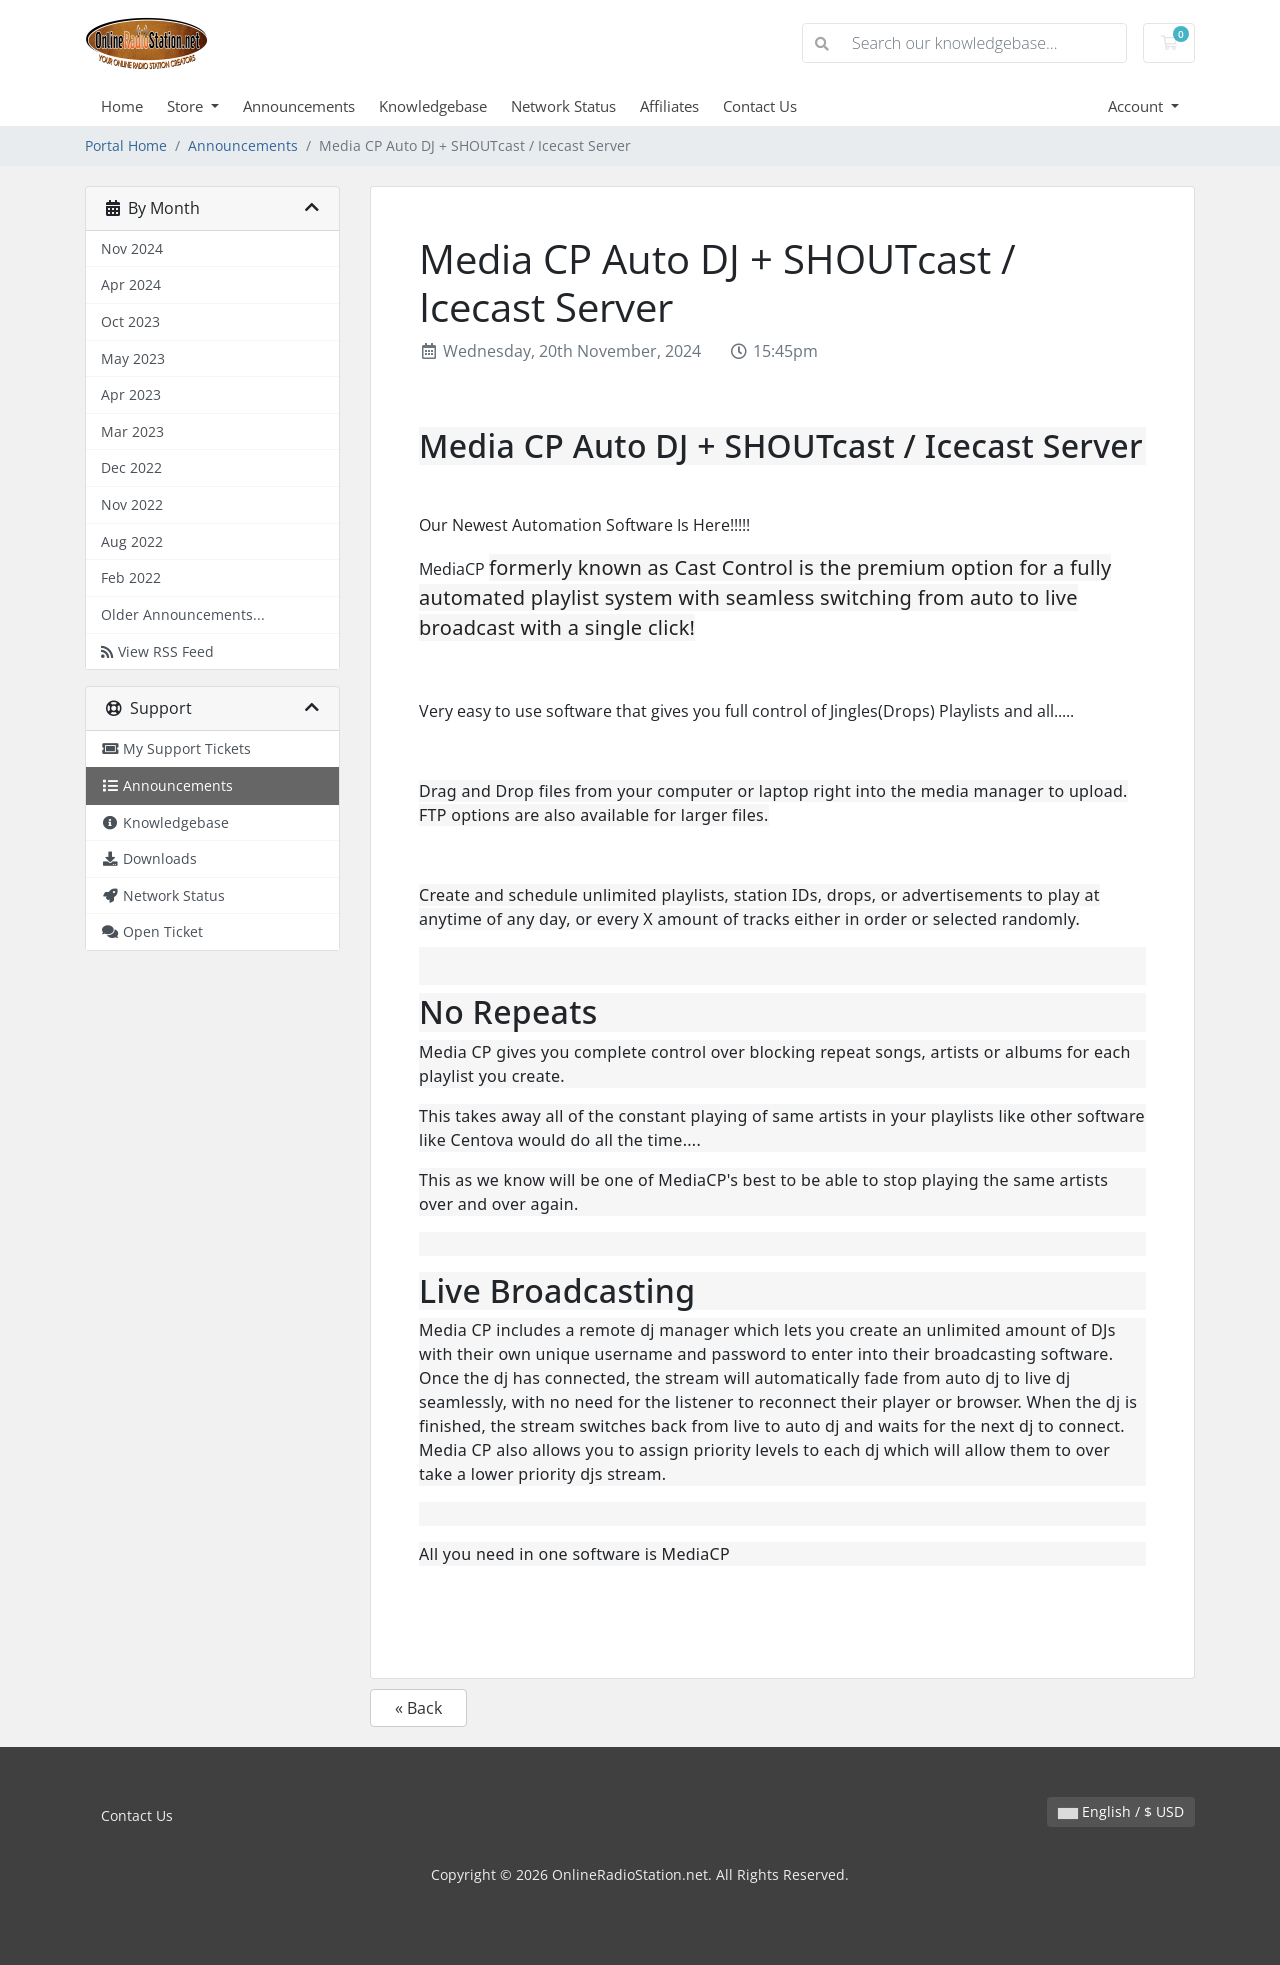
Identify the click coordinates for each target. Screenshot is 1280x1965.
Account (1137, 106)
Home (122, 106)
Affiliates (669, 106)
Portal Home (126, 145)
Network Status (563, 106)
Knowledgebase (433, 106)
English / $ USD (1121, 1811)
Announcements (299, 106)
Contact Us (760, 106)
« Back (418, 1708)
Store (187, 106)
